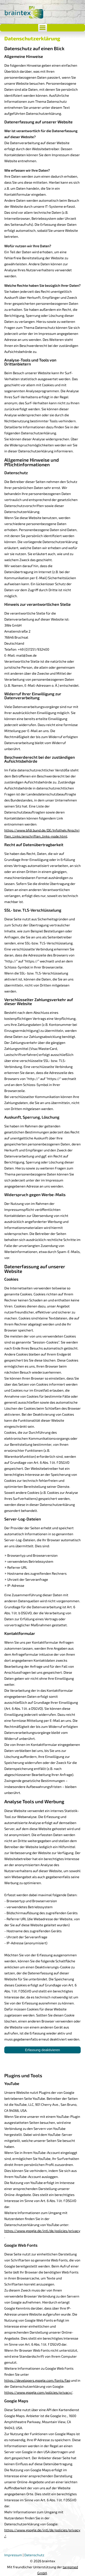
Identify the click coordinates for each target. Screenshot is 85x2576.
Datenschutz (34, 2555)
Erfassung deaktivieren (42, 2050)
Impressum (13, 2555)
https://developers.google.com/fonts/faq (37, 2380)
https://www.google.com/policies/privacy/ (38, 2392)
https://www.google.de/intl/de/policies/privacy (42, 2231)
